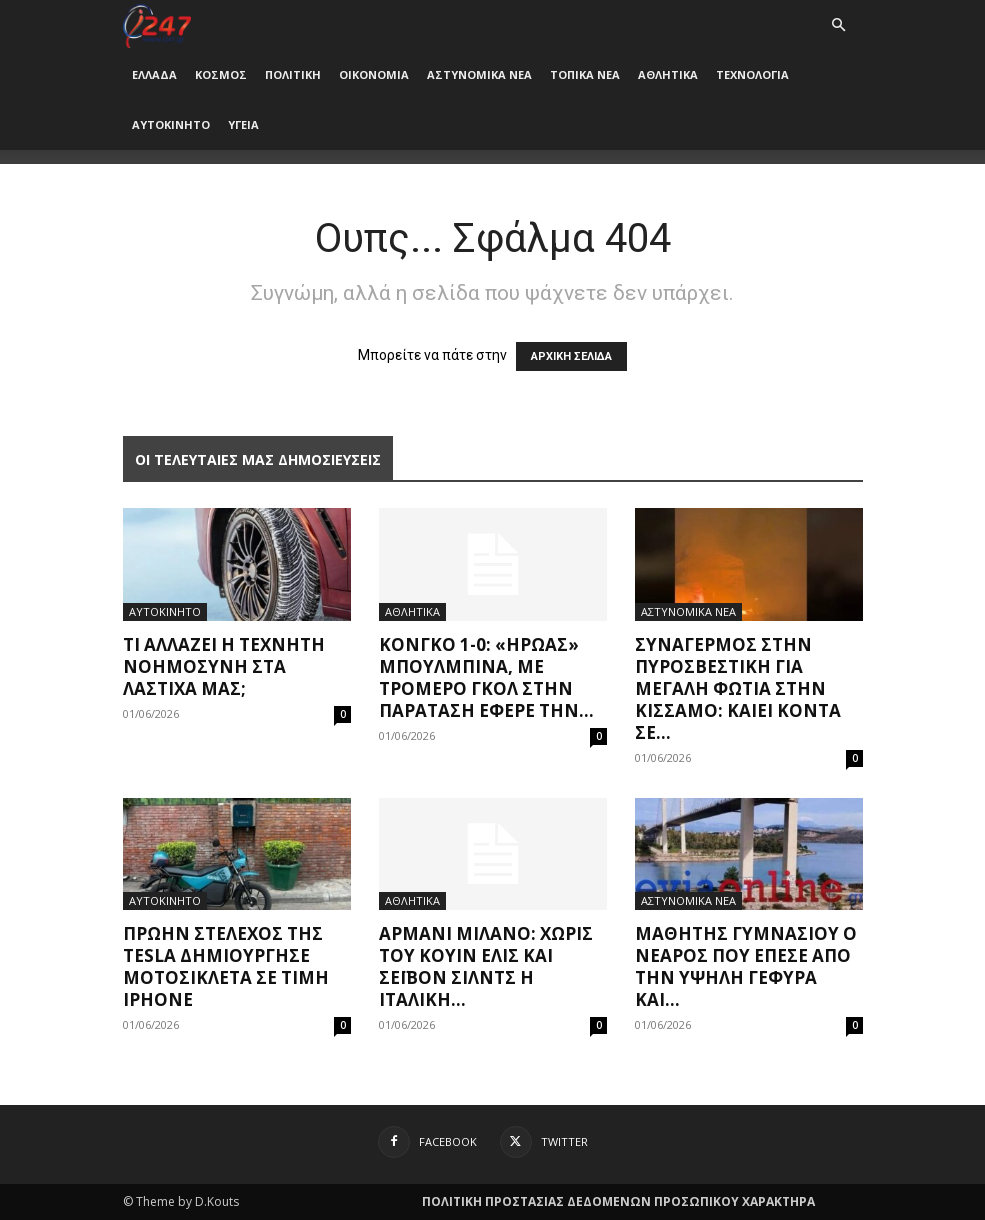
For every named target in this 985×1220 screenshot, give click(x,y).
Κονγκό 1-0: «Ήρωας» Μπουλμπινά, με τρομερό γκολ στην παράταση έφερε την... (486, 677)
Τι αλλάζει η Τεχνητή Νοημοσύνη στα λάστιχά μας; (224, 666)
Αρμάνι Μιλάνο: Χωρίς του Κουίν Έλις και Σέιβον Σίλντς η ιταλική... (486, 966)
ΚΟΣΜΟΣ (221, 74)
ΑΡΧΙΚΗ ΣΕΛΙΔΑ (571, 356)
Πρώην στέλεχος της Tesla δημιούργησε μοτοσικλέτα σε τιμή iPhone (226, 966)
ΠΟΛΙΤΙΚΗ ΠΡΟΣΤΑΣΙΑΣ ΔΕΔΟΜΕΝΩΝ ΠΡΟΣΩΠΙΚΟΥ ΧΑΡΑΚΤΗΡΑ (618, 1201)
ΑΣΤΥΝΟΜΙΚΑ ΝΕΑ (479, 74)
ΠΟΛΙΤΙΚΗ (293, 74)
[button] (839, 25)
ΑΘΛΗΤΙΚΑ (668, 74)
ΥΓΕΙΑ (243, 124)
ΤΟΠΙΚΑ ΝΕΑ (585, 74)
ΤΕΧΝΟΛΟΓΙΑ (752, 74)
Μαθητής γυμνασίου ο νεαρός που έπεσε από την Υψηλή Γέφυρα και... (746, 966)
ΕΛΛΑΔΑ (154, 74)
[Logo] (157, 24)
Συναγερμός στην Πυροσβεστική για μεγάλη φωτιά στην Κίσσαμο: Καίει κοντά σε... (738, 688)
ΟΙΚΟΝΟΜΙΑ (374, 74)
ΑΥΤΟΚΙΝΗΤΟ (171, 124)
